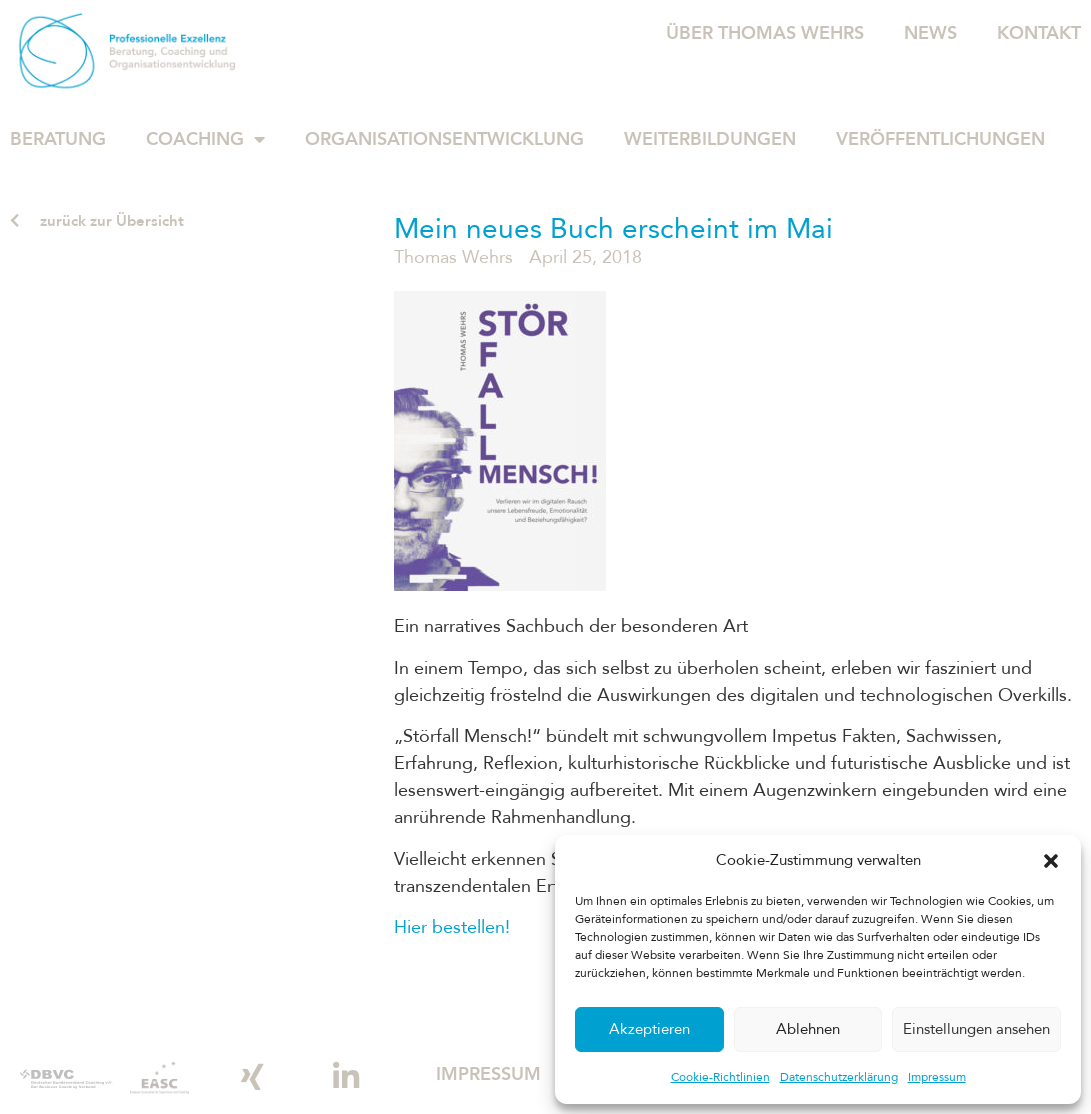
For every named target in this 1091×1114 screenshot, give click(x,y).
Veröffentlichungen (940, 139)
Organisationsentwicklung (444, 139)
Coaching (205, 139)
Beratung (58, 139)
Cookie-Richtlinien (720, 1076)
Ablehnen (808, 1030)
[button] (1051, 861)
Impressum (937, 1076)
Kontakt (1039, 33)
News (930, 33)
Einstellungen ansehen (976, 1030)
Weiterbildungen (710, 139)
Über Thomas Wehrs (765, 33)
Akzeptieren (649, 1030)
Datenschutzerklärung (839, 1076)
